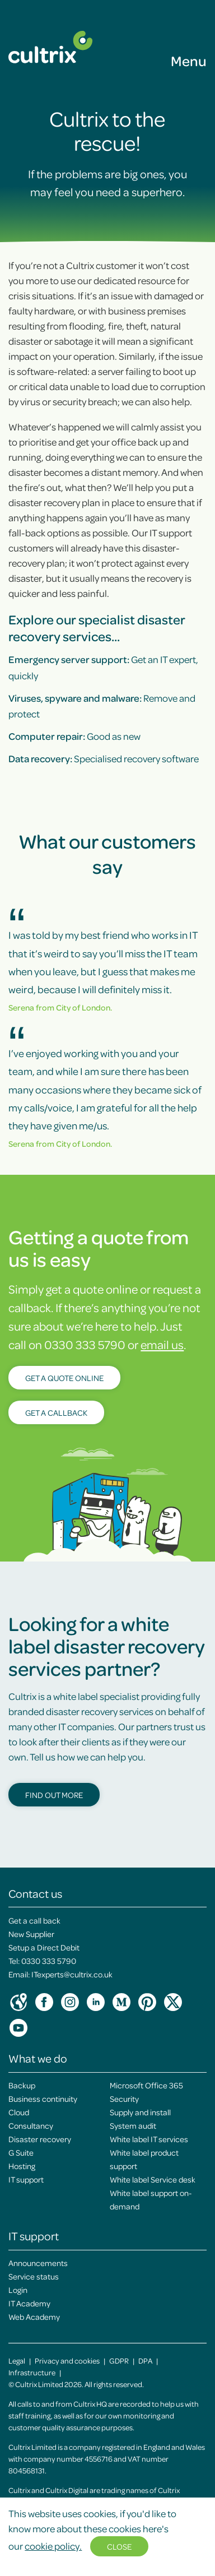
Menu (189, 61)
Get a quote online (64, 1378)
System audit (133, 2125)
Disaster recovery (39, 2139)
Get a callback (56, 1412)
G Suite (21, 2152)
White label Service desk (152, 2179)
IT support (26, 2179)
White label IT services (149, 2139)
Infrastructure (31, 2372)
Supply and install (140, 2112)
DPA (145, 2360)
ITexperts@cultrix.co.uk (72, 1974)
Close (119, 2546)
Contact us (35, 1893)
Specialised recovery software (103, 758)
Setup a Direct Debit (44, 1947)
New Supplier (31, 1934)
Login (17, 2290)
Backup (21, 2085)
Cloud (18, 2112)
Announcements (38, 2263)
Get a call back (34, 1920)
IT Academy (29, 2303)
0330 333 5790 (48, 1961)
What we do (37, 2058)
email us (162, 1344)
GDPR (119, 2360)
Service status (33, 2276)
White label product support (144, 2159)
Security (124, 2098)
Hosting (21, 2166)
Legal (16, 2360)
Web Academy (34, 2316)
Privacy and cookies (67, 2360)
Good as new (74, 736)
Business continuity (42, 2098)
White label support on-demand (150, 2199)
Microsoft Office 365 (146, 2085)
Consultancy (30, 2125)
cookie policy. (53, 2546)
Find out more (54, 1795)
